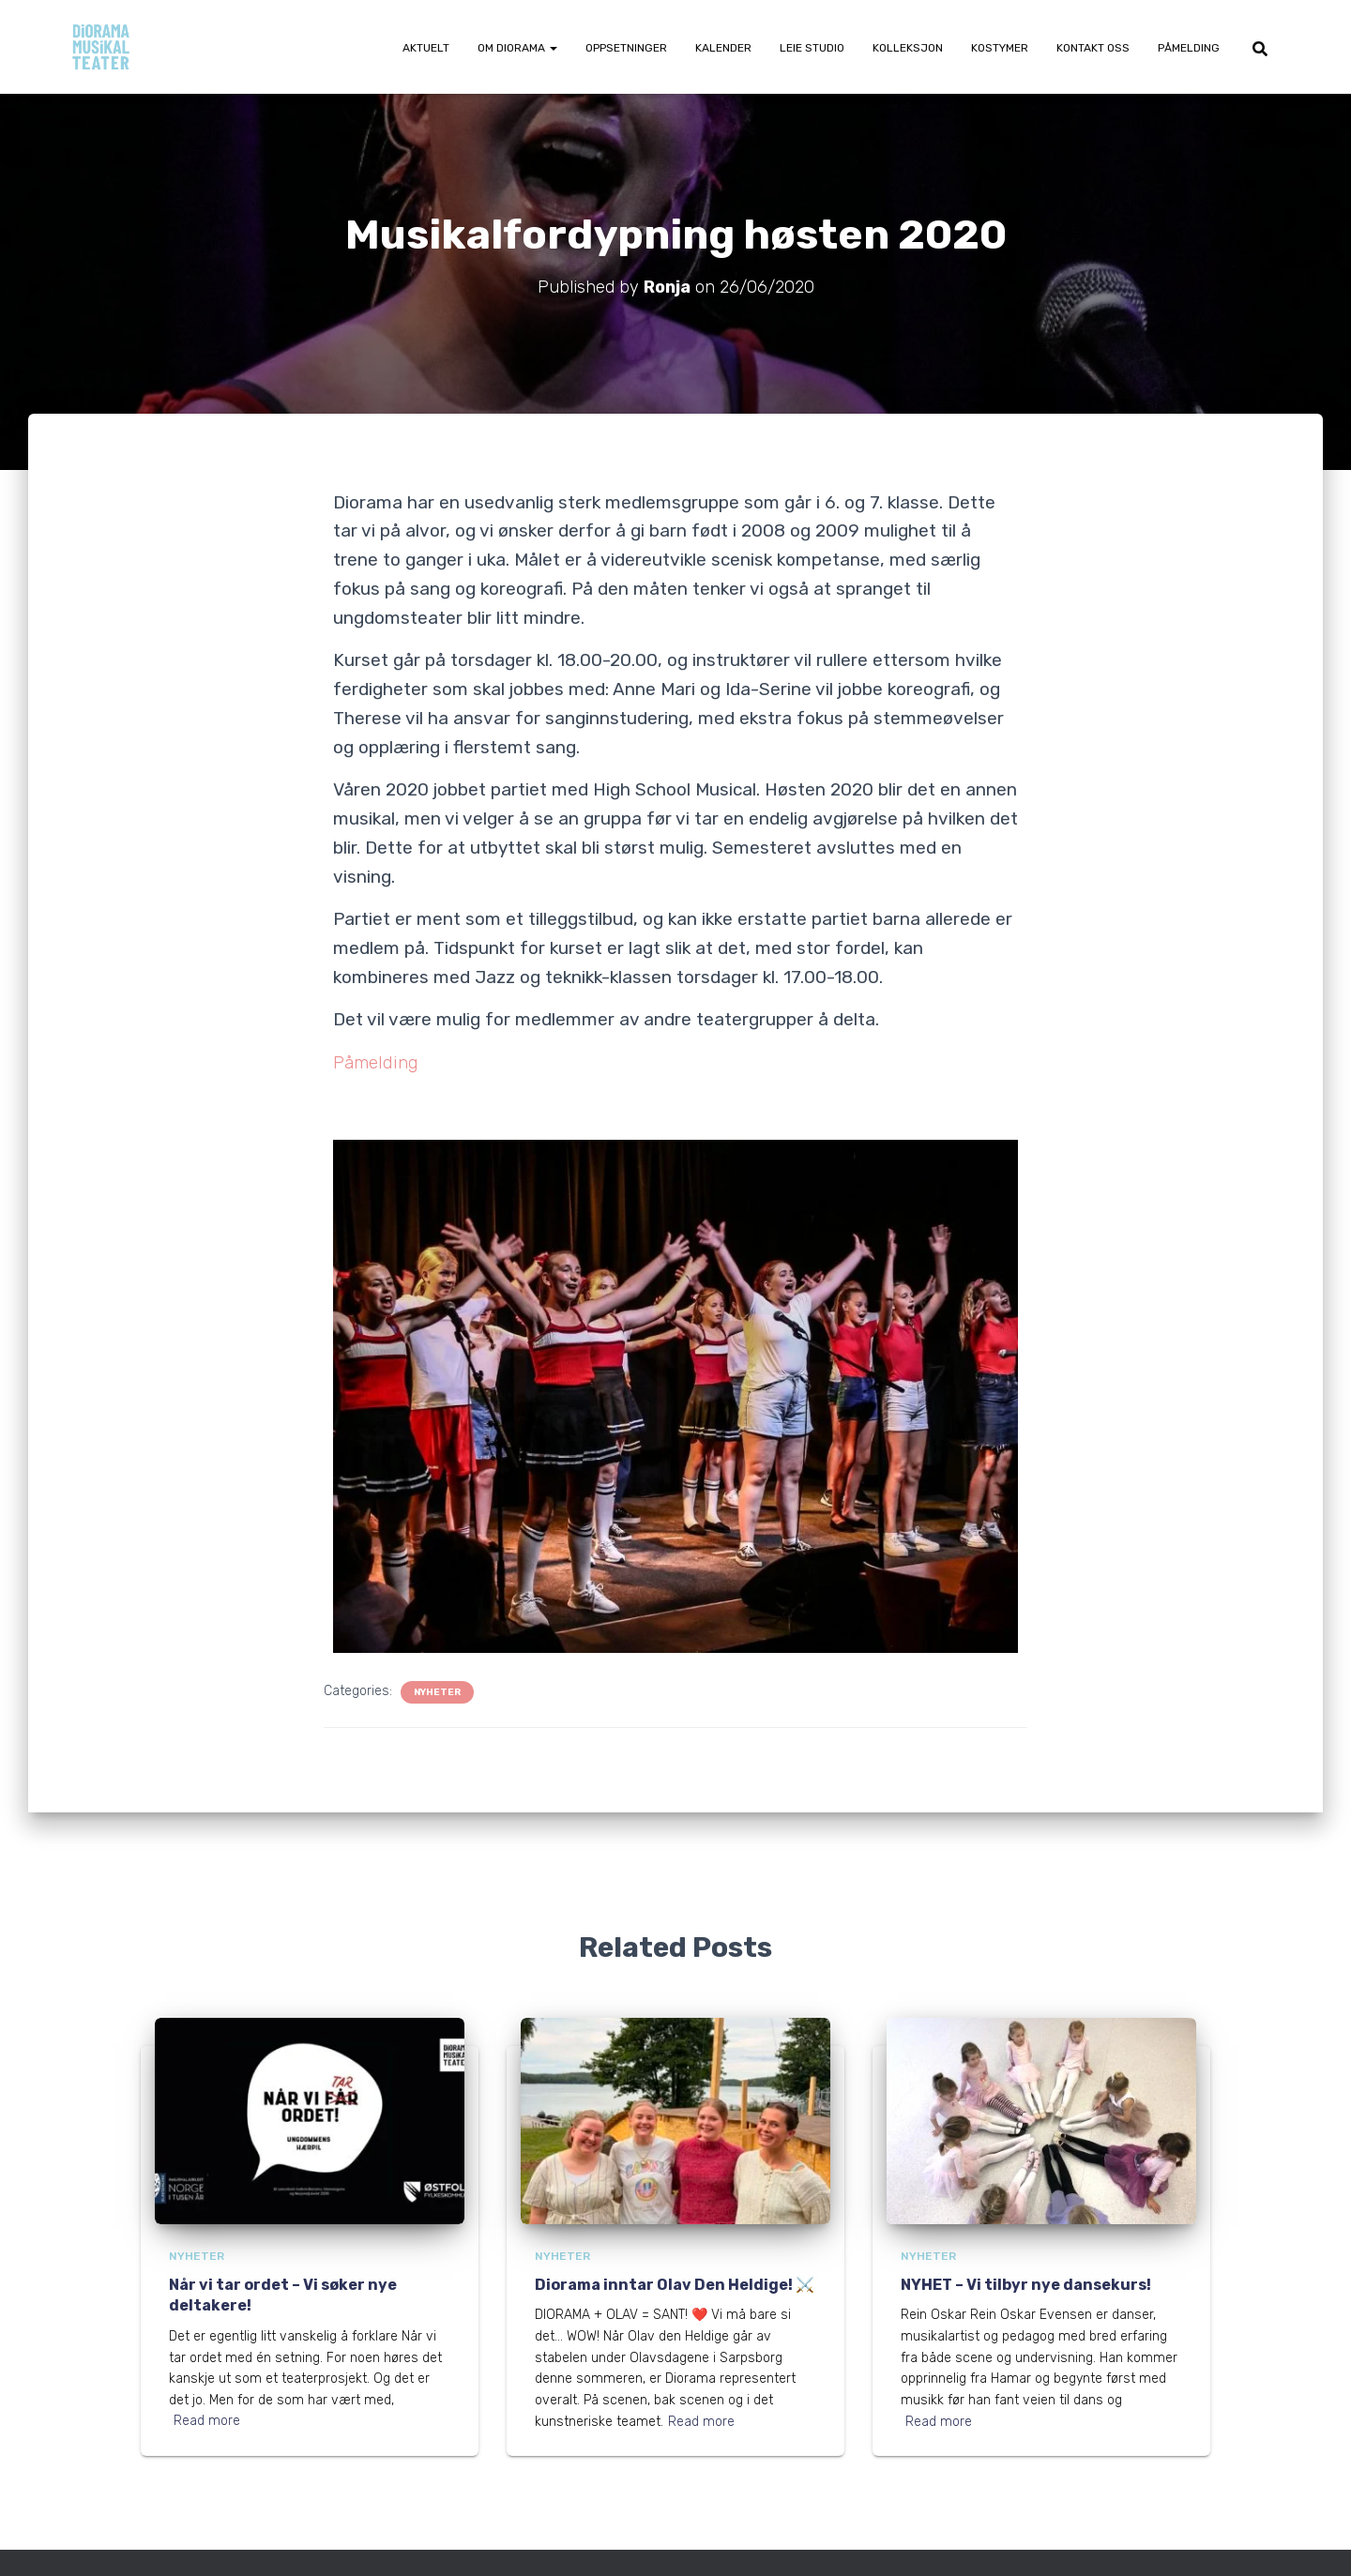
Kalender (723, 47)
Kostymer (999, 47)
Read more (207, 2421)
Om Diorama (517, 47)
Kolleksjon (908, 47)
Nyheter (437, 1692)
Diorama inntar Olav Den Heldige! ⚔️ (674, 2285)
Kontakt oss (1093, 47)
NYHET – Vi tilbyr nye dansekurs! (1026, 2285)
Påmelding (1189, 47)
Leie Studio (812, 47)
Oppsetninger (626, 47)
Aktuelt (425, 47)
